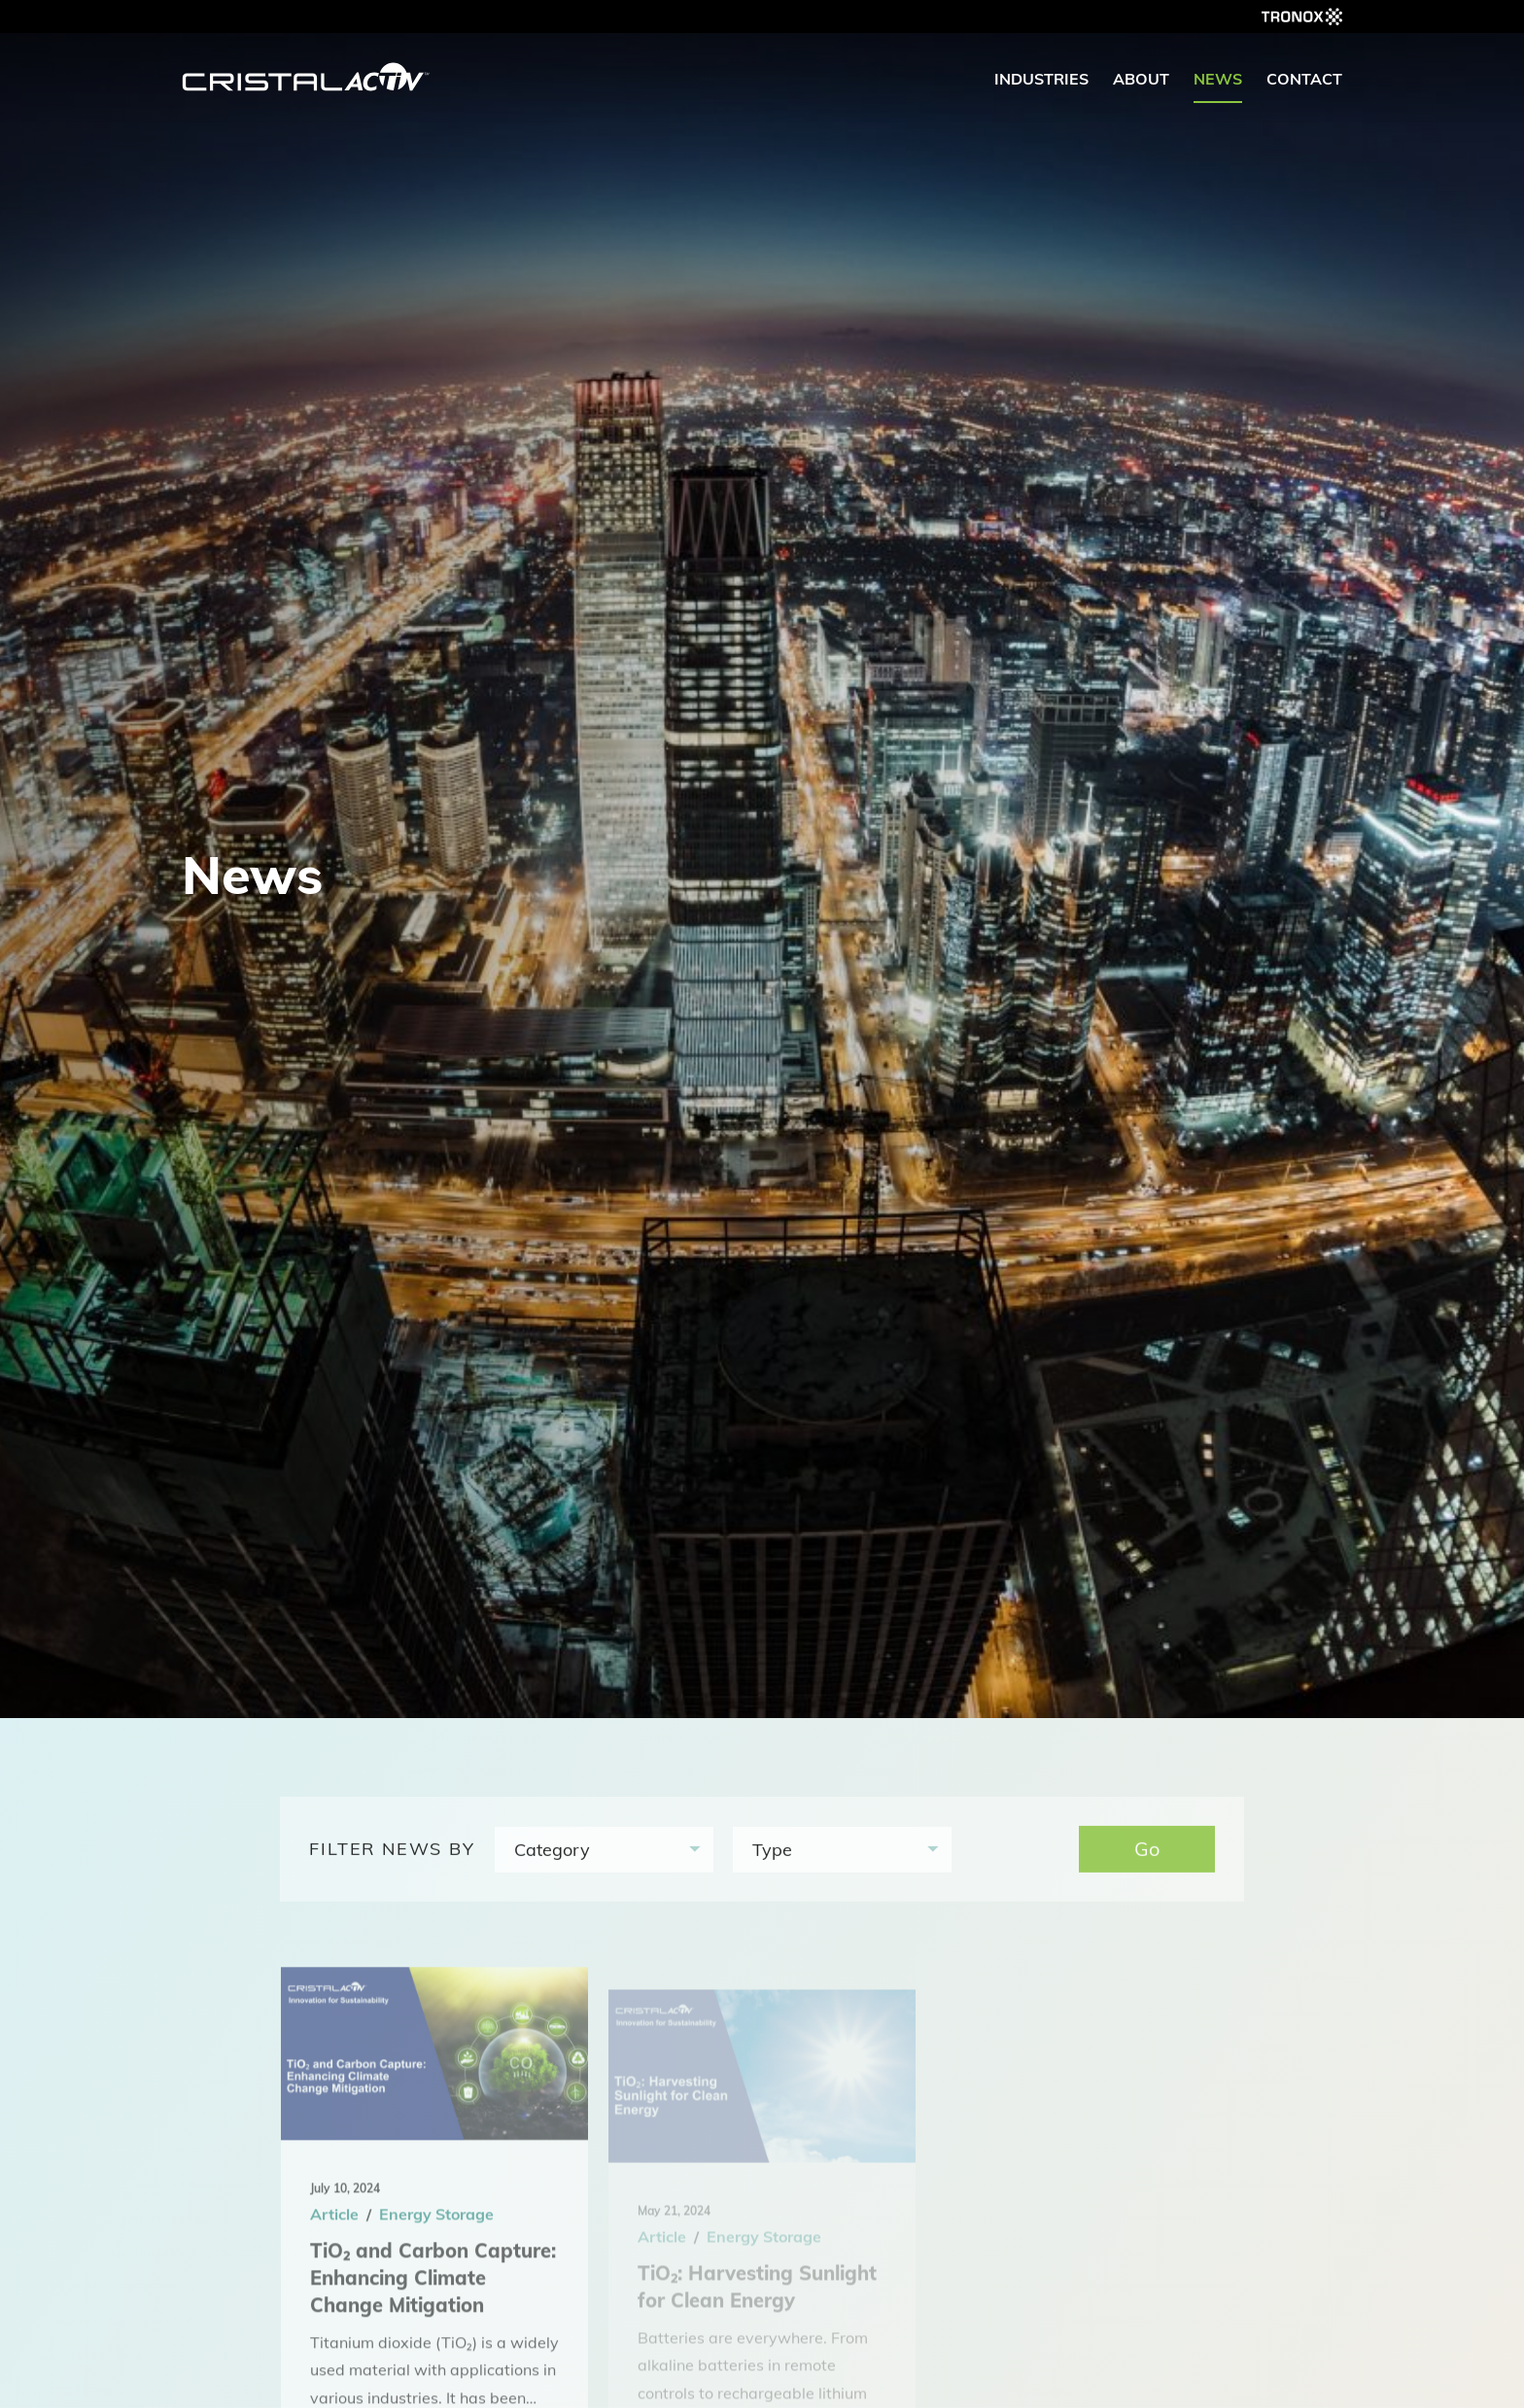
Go (1147, 1857)
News (1218, 78)
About (1141, 78)
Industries (1041, 78)
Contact (1304, 78)
